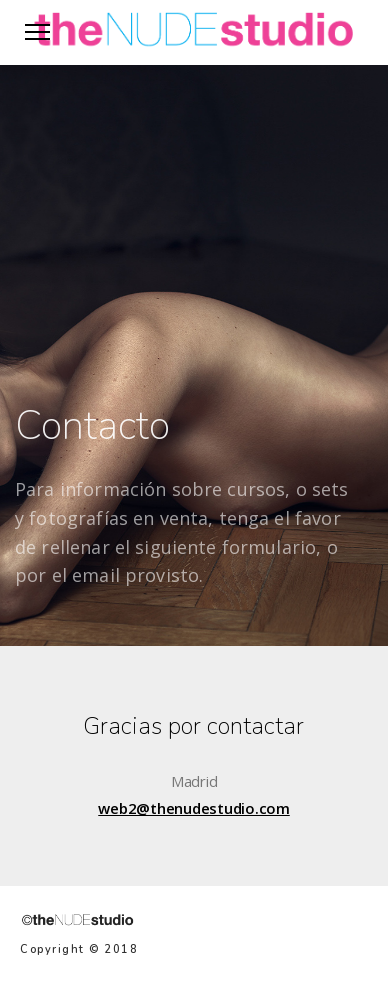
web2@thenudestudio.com (194, 808)
